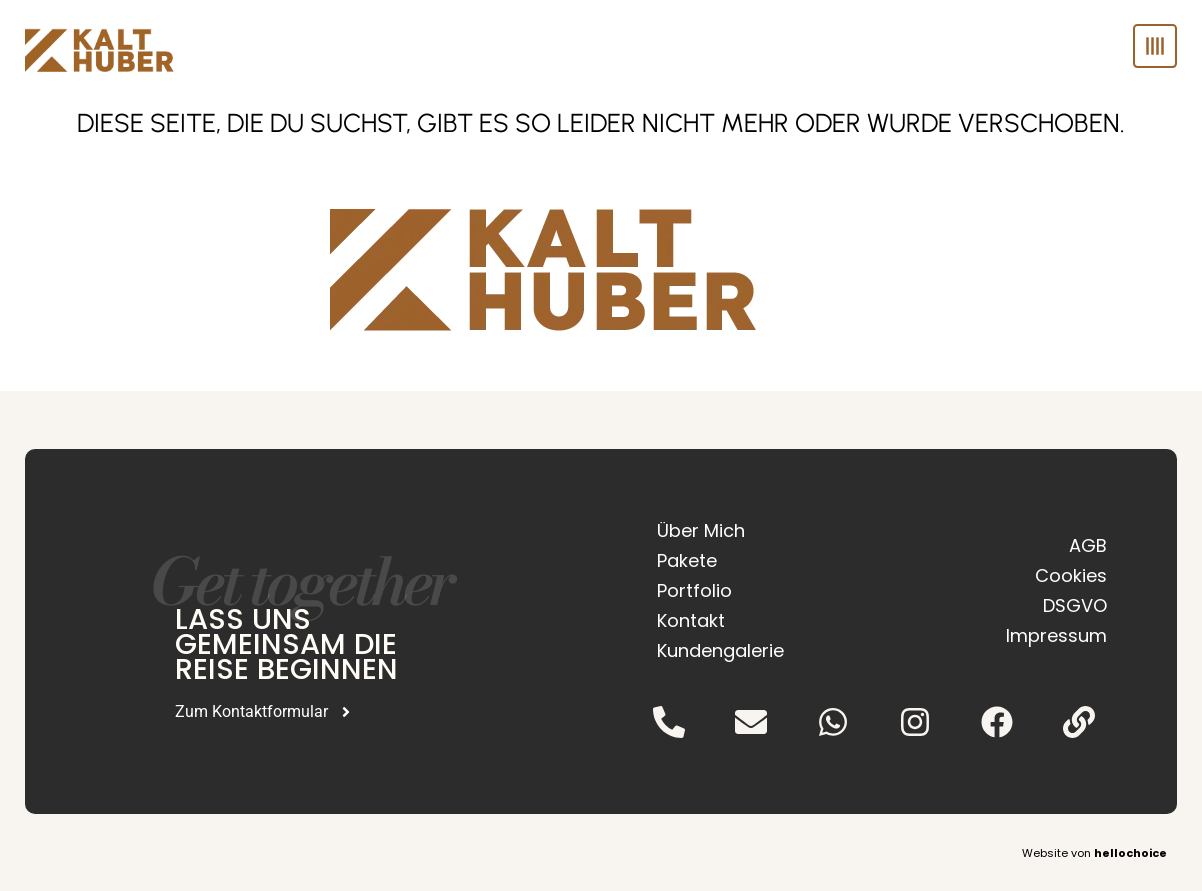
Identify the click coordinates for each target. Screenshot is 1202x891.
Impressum (1056, 635)
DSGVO (1075, 605)
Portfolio (694, 590)
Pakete (687, 560)
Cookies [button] (1071, 575)
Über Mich (701, 530)
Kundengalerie (720, 650)
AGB (1088, 545)
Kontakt (691, 620)
